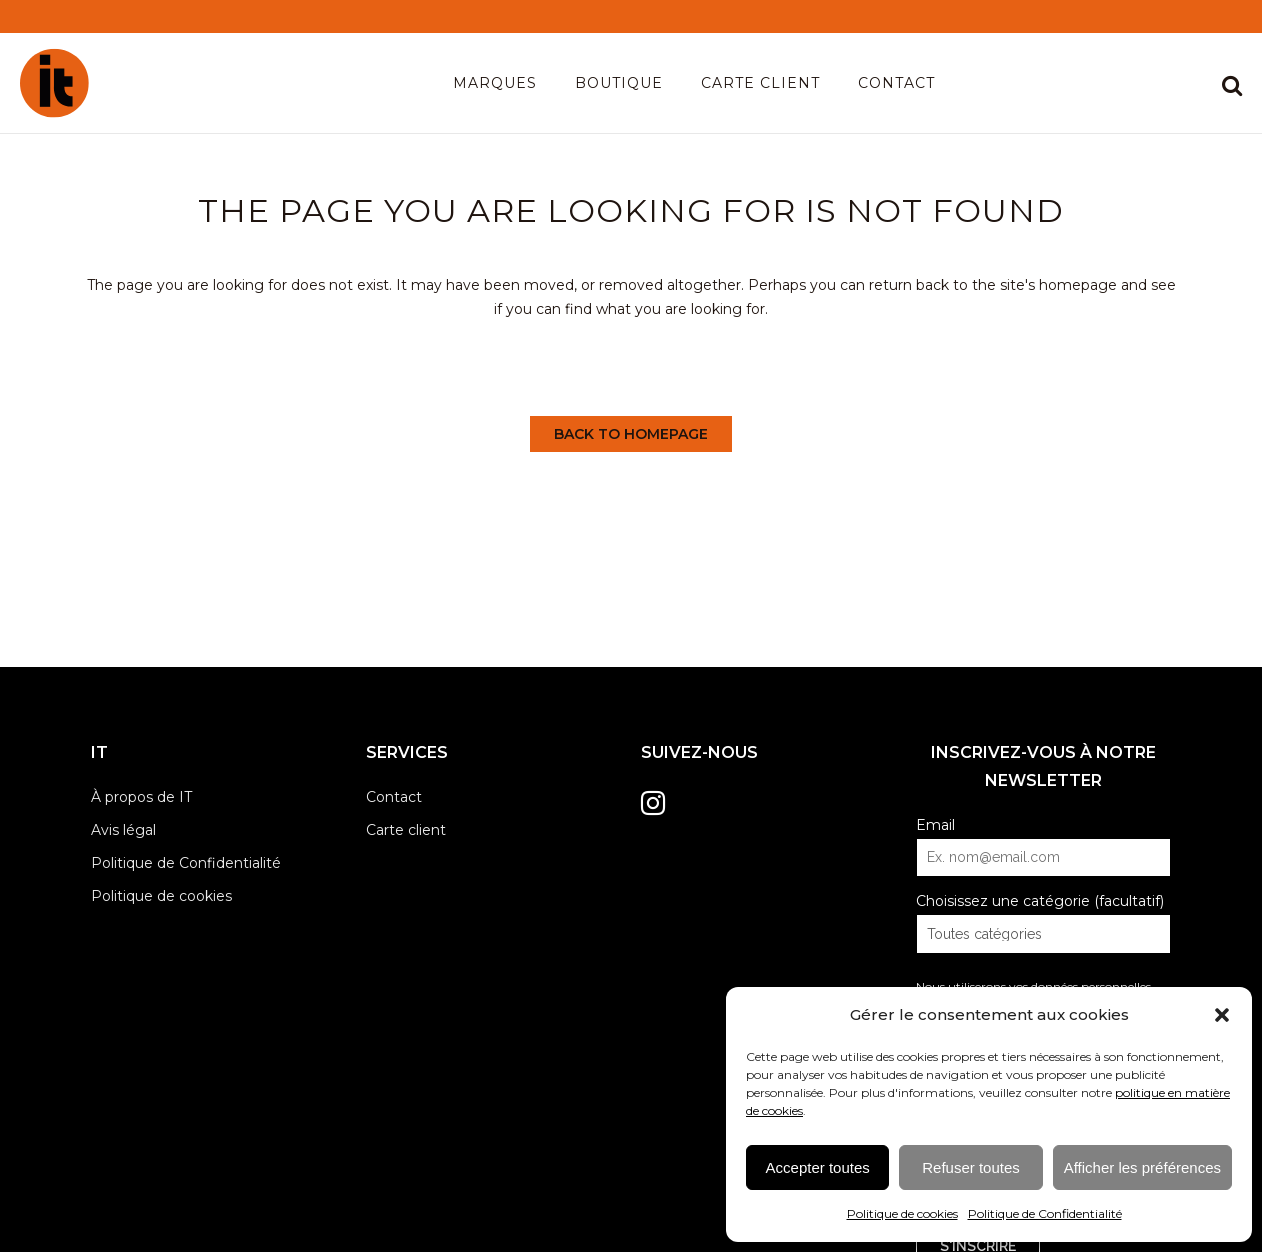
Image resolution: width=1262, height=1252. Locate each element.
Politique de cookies (902, 1213)
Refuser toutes (971, 1167)
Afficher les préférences (1142, 1167)
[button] (1222, 1015)
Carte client (406, 830)
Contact (394, 797)
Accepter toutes (818, 1167)
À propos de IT (141, 797)
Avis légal (123, 830)
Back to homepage (631, 434)
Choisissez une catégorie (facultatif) (1040, 901)
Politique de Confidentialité (1045, 1213)
